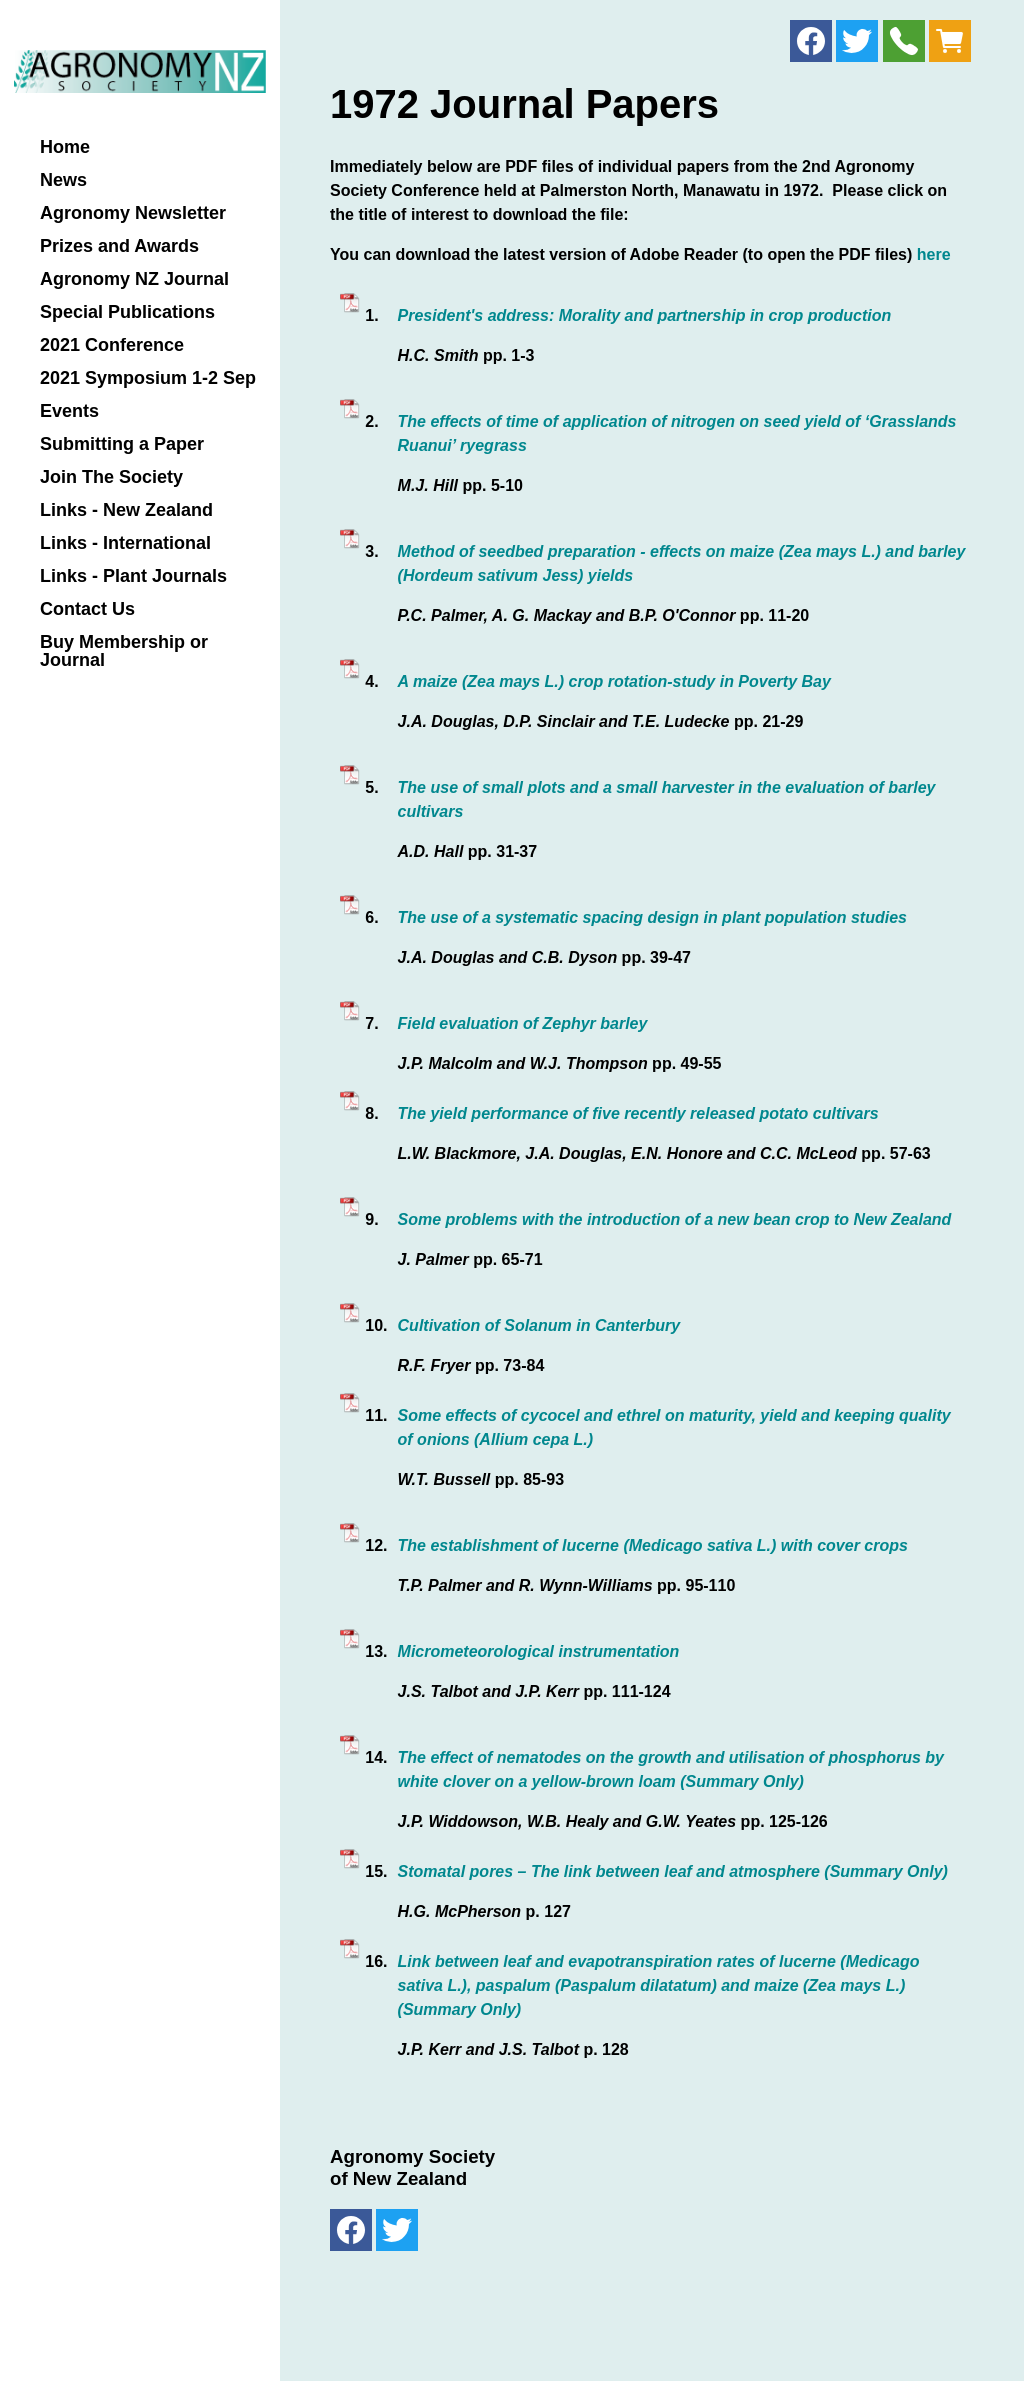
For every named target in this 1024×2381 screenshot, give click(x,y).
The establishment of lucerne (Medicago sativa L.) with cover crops (653, 1545)
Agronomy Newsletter (133, 213)
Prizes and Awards (119, 246)
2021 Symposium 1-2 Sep (148, 378)
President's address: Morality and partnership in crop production (645, 315)
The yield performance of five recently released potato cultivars (638, 1113)
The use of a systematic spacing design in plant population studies (652, 917)
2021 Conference (112, 345)
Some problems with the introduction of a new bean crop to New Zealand (675, 1219)
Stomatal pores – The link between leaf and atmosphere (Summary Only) (673, 1871)
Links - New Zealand (126, 510)
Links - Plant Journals (133, 576)
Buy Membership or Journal (124, 651)
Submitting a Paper (122, 444)
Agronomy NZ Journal (134, 279)
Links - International (125, 543)
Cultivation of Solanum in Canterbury (539, 1325)
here (934, 254)
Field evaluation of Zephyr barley (523, 1023)
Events (69, 411)
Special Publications (127, 312)
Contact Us (87, 609)
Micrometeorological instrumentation (539, 1651)
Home (65, 147)
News (63, 180)
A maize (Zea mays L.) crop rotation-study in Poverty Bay (614, 681)
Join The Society (111, 477)
